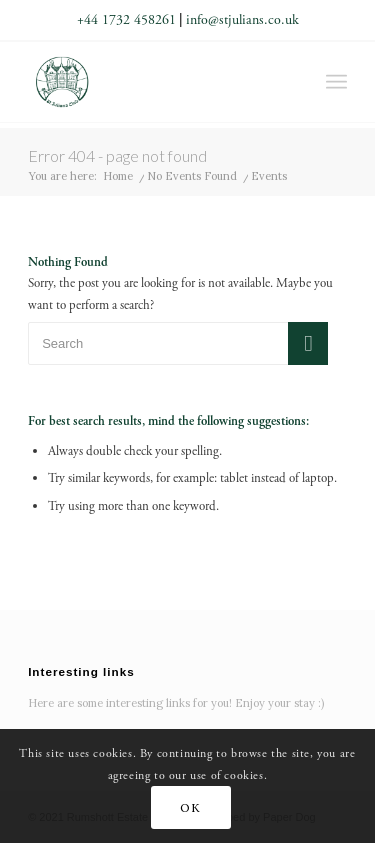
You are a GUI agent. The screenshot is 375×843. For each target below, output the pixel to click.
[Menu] (336, 82)
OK (190, 807)
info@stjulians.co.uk (242, 20)
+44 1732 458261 (126, 20)
